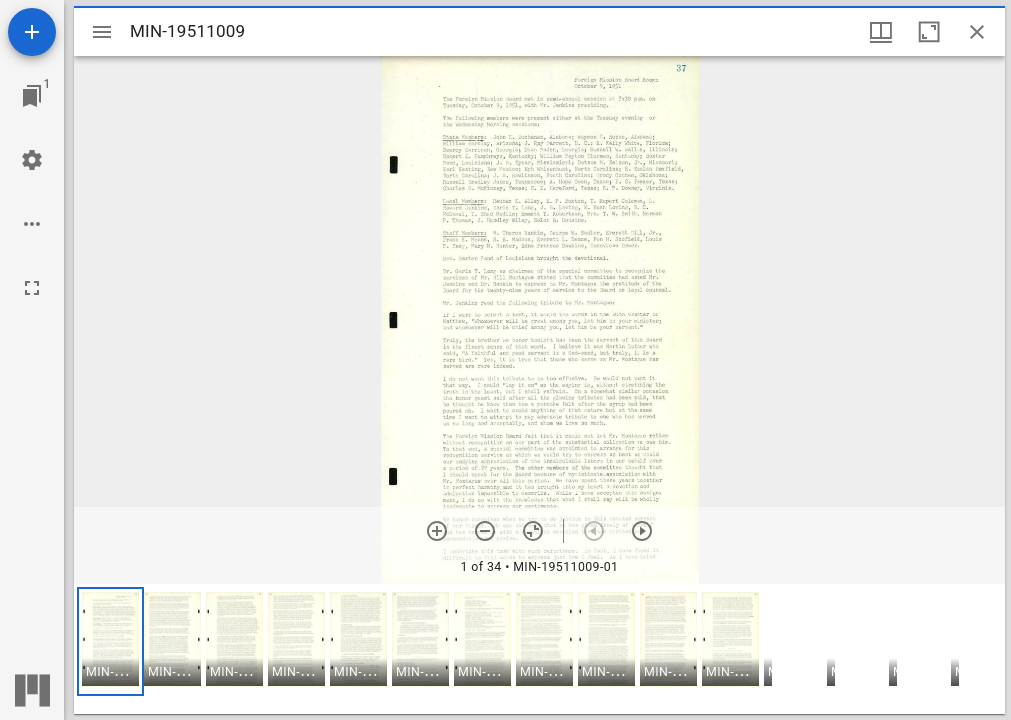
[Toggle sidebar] (102, 32)
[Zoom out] (485, 531)
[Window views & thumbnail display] (881, 32)
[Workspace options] (32, 224)
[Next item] (642, 531)
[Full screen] (32, 288)
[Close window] (977, 32)
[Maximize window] (929, 32)
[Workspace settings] (32, 160)
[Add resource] (32, 32)
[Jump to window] (32, 96)
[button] (110, 641)
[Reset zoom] (533, 531)
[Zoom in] (437, 531)
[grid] (539, 649)
